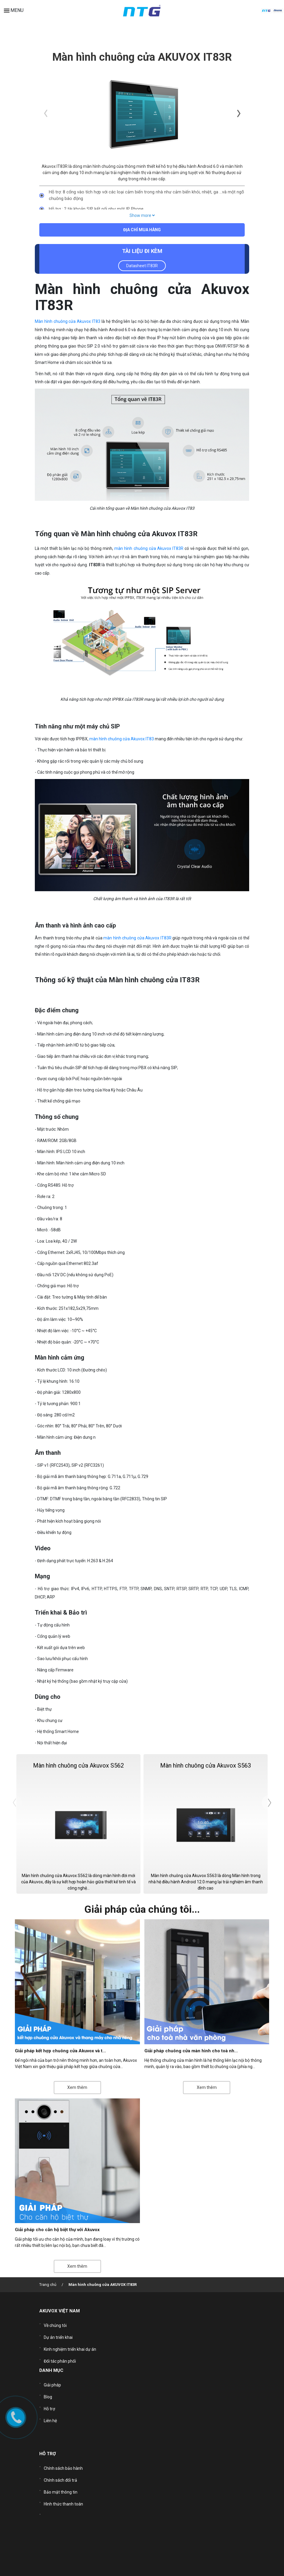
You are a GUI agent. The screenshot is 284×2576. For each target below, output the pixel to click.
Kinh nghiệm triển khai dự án (70, 2344)
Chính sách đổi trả (60, 2466)
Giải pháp (52, 2373)
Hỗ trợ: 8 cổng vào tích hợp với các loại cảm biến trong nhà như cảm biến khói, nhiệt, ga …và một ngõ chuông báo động (146, 195)
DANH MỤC (51, 2360)
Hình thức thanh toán (63, 2483)
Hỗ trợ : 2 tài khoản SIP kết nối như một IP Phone (96, 209)
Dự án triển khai (58, 2335)
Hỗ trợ (49, 2391)
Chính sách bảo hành (63, 2457)
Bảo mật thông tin (60, 2474)
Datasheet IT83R (142, 266)
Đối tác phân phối (60, 2352)
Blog (48, 2382)
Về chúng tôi (55, 2326)
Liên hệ (50, 2400)
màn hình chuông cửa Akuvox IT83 (121, 739)
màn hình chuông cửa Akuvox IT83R (148, 549)
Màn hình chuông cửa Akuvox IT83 (67, 322)
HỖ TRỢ (47, 2444)
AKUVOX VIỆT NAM (59, 2313)
